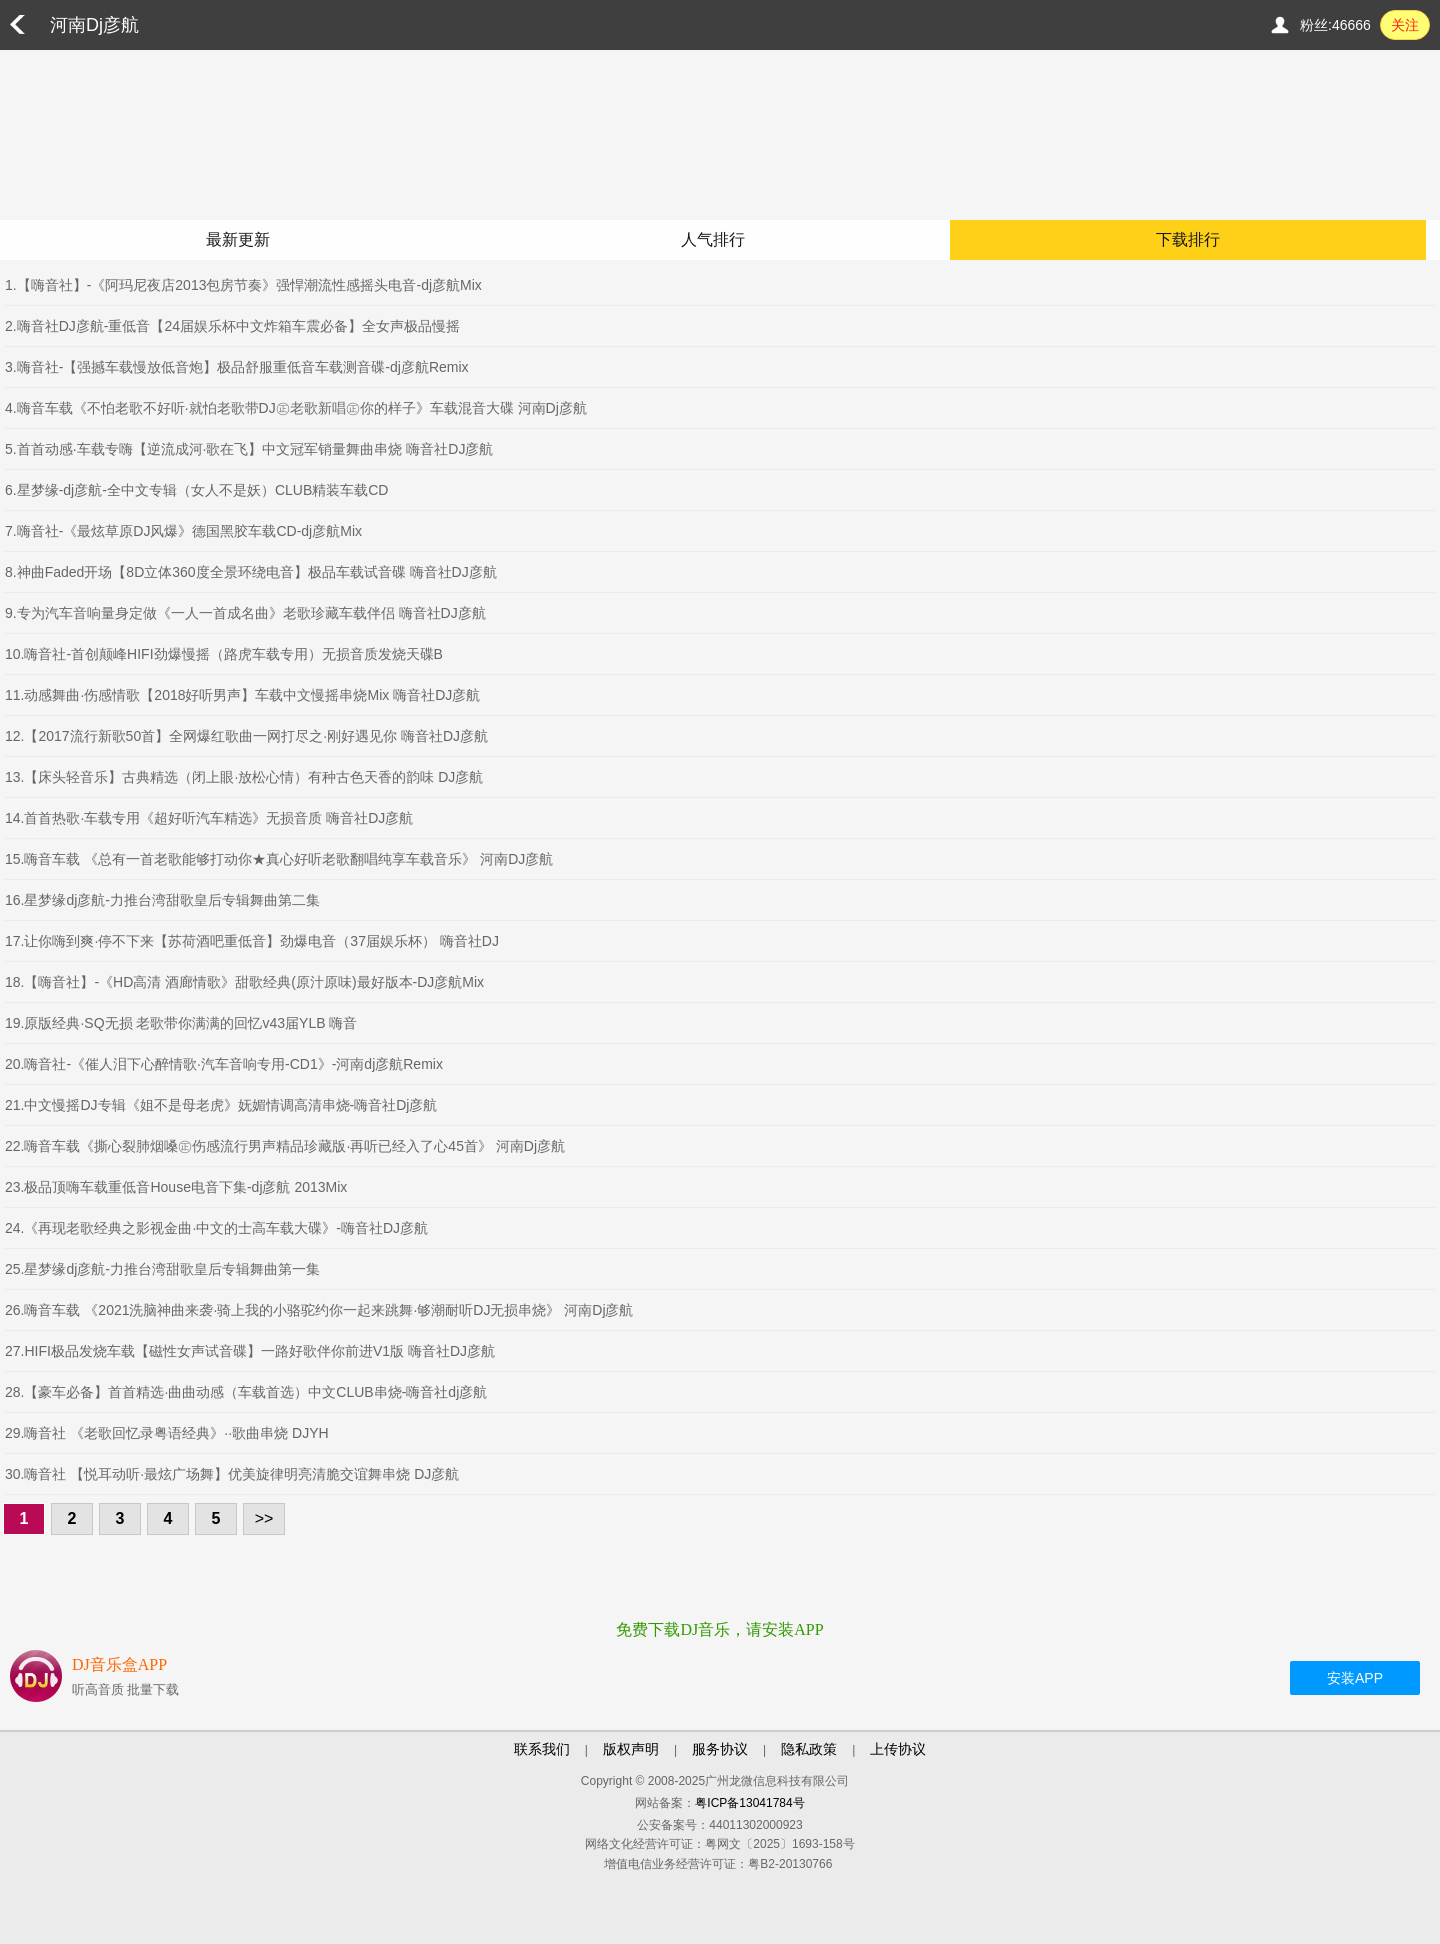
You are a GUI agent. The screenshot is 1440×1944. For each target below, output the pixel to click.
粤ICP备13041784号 (749, 1803)
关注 (1405, 25)
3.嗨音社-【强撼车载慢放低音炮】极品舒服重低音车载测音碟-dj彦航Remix (237, 367)
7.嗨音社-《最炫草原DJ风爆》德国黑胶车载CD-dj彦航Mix (183, 531)
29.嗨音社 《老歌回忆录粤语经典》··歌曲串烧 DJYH (167, 1433)
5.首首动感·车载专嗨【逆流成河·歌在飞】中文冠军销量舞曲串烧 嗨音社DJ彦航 (249, 449)
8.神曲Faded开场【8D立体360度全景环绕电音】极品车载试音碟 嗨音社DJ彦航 (251, 572)
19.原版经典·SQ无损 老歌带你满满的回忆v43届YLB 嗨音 (181, 1023)
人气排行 (713, 239)
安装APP (1355, 1678)
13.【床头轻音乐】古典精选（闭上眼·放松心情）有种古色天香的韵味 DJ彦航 (244, 777)
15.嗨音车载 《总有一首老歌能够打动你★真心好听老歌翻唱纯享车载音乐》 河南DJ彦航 (279, 859)
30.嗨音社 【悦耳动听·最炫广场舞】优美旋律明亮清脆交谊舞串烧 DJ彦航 (232, 1474)
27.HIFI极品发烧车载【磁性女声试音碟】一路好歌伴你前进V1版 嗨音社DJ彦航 (250, 1351)
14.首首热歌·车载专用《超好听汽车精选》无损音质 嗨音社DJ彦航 (209, 818)
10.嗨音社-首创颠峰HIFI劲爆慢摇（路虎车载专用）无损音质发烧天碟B (224, 654)
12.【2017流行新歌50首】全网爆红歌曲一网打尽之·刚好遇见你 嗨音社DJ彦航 (246, 736)
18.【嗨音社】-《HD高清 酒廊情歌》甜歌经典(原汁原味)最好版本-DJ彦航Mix (244, 982)
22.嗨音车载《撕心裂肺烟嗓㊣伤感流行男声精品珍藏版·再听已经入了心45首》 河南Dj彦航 (285, 1146)
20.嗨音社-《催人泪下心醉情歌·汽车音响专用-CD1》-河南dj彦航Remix (224, 1064)
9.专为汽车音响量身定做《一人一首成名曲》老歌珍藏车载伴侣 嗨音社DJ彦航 (245, 613)
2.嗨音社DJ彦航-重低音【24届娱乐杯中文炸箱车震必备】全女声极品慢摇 (232, 326)
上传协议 (898, 1749)
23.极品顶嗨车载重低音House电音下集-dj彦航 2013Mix (176, 1187)
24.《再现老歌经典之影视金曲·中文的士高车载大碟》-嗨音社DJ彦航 (216, 1228)
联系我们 (542, 1749)
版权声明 (631, 1749)
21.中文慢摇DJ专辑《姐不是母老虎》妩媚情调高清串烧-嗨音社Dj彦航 (221, 1105)
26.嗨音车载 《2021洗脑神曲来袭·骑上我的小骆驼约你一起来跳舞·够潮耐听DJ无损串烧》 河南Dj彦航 (319, 1310)
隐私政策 (809, 1749)
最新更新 (238, 239)
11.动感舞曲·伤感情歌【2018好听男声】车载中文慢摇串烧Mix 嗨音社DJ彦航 (242, 695)
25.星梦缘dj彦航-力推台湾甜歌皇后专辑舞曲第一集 (162, 1269)
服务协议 (720, 1749)
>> (264, 1518)
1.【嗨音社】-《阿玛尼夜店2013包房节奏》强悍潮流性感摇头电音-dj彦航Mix (243, 285)
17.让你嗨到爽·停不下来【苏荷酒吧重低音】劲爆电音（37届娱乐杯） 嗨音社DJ (252, 941)
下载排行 (1188, 239)
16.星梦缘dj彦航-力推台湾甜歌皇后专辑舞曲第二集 (162, 900)
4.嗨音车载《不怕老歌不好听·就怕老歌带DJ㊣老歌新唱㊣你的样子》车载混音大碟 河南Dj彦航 (296, 408)
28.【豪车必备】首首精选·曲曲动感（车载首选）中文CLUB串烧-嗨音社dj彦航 (246, 1392)
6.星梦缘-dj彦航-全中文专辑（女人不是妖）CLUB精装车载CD (196, 490)
